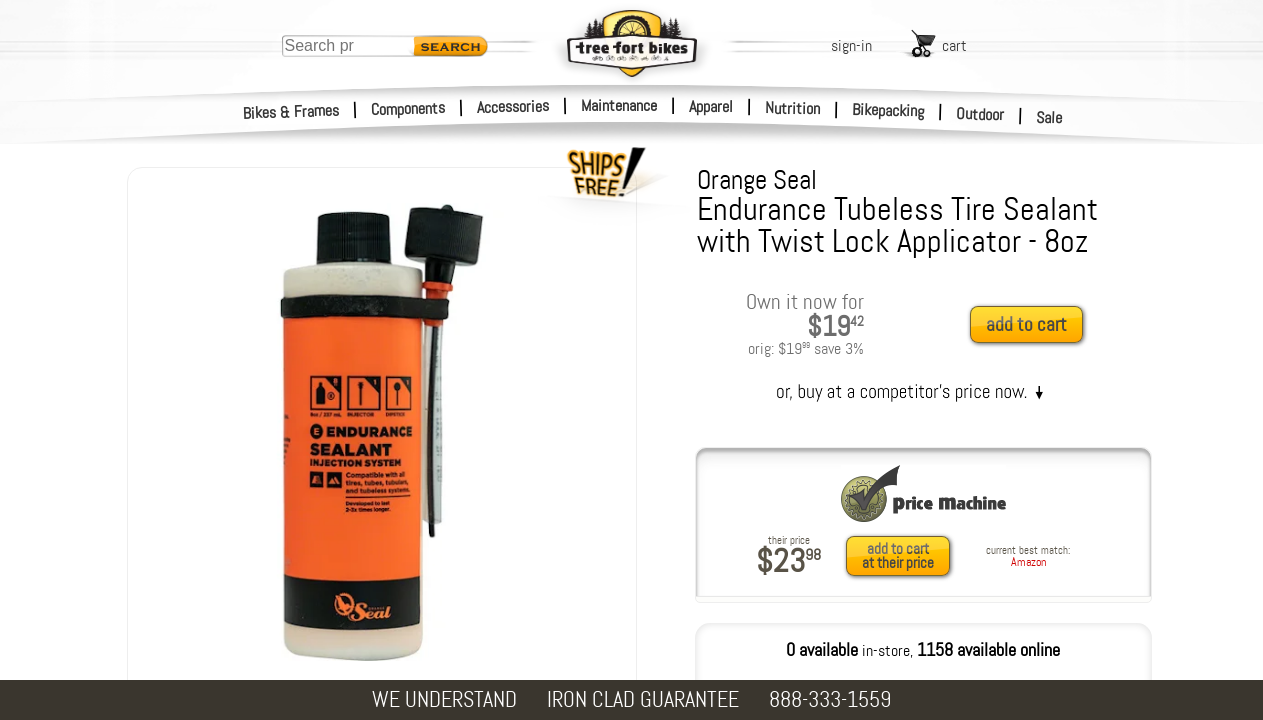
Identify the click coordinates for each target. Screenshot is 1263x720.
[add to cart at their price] (903, 556)
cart (954, 45)
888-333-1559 (830, 699)
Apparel (711, 106)
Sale (1049, 118)
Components (408, 108)
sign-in (851, 45)
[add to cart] (1032, 325)
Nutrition (792, 108)
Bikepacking (888, 110)
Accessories (513, 106)
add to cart (1026, 324)
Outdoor (980, 114)
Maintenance (619, 105)
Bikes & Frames (291, 112)
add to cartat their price (898, 556)
